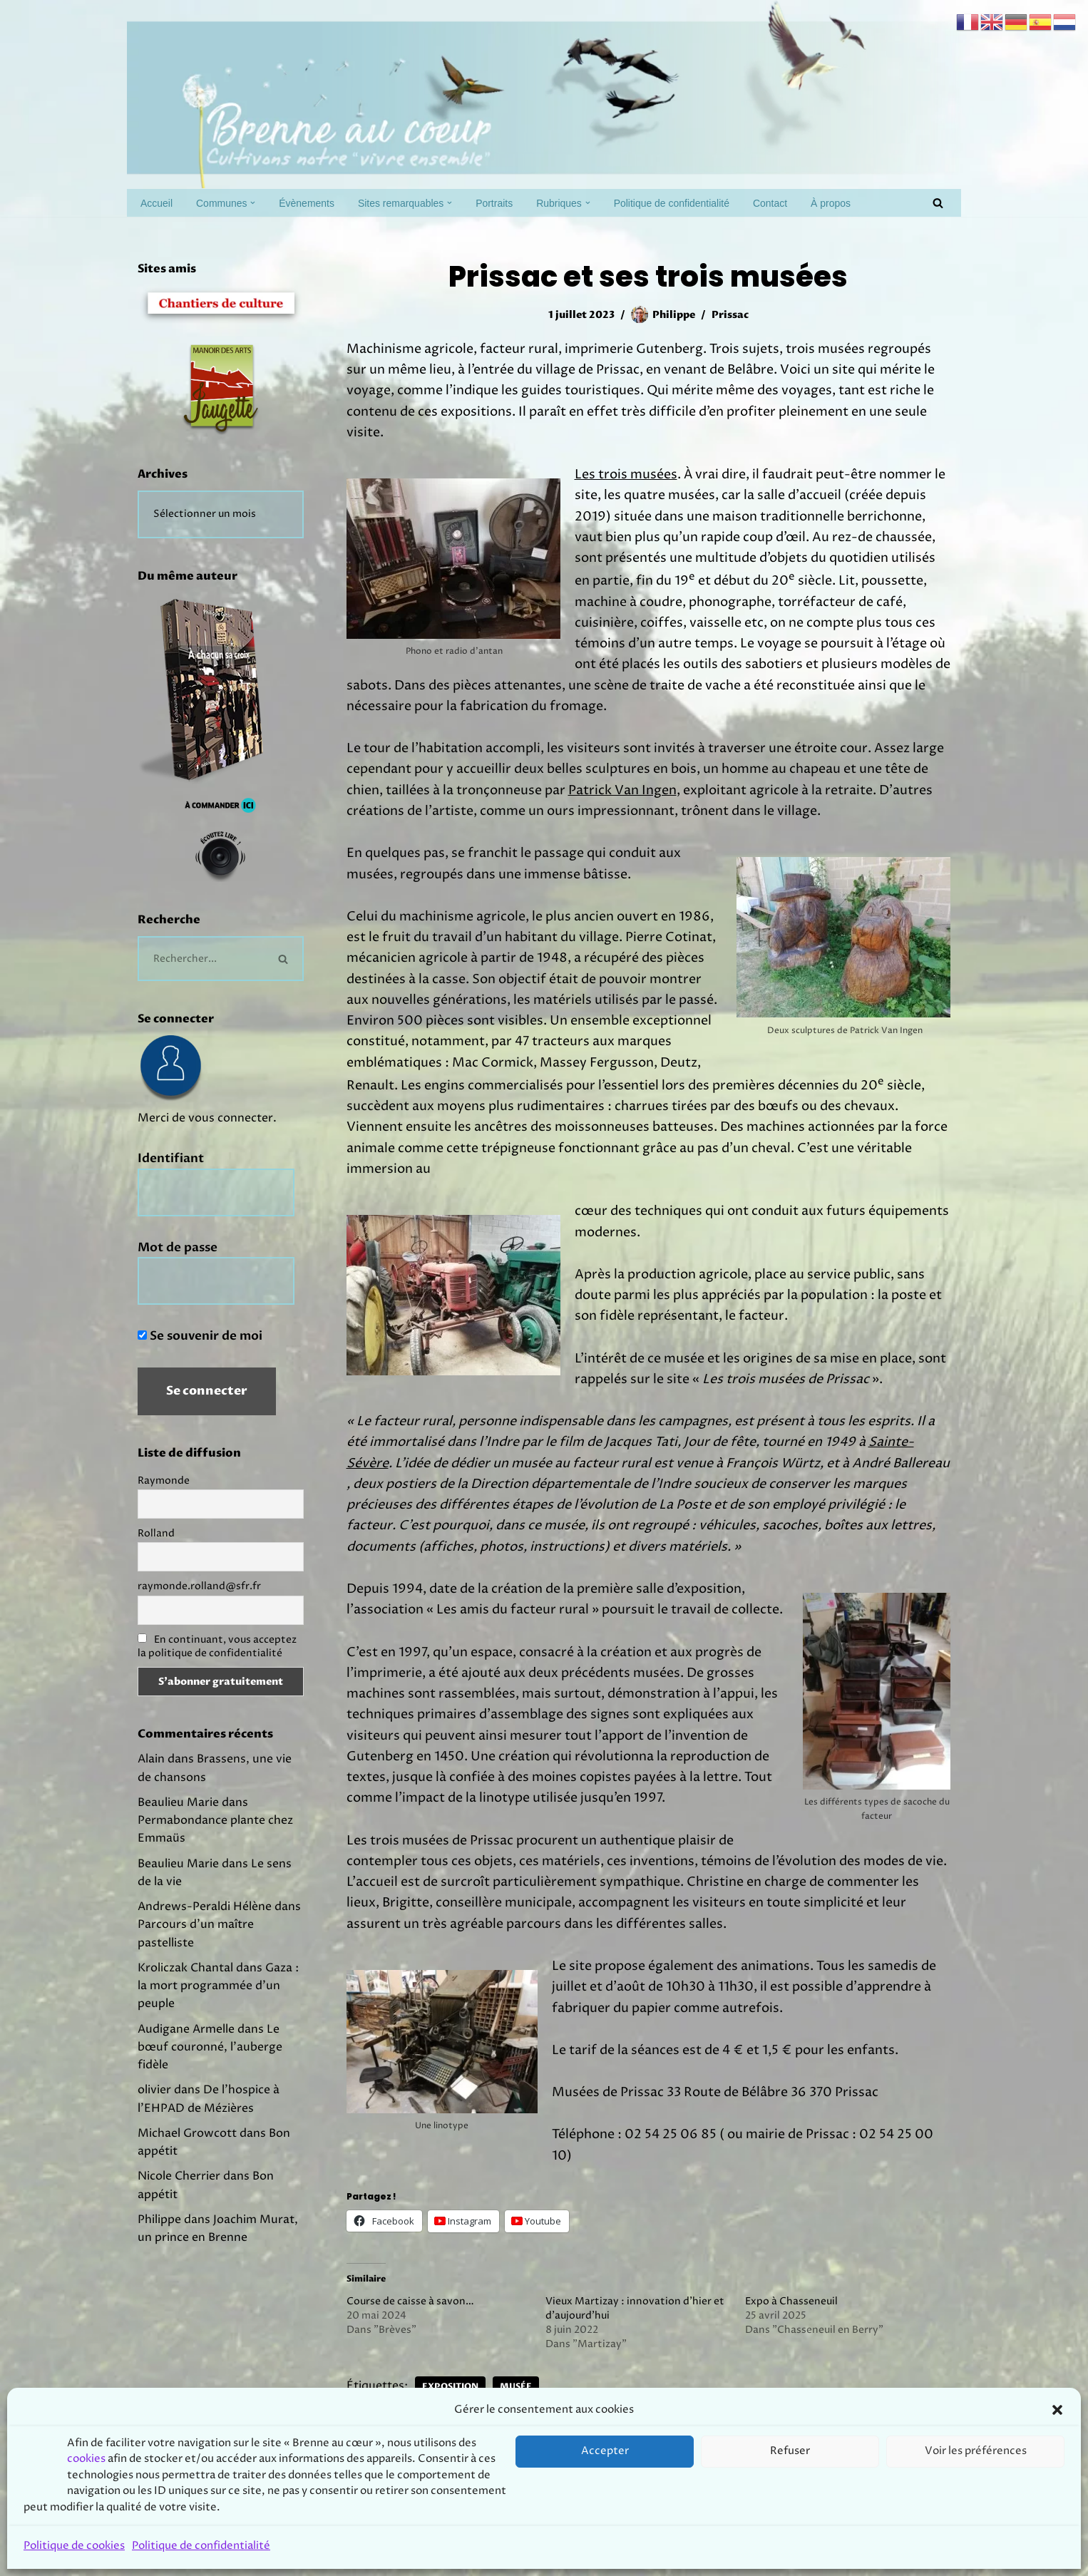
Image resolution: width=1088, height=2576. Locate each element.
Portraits (518, 203)
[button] (262, 203)
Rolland (156, 1554)
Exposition (459, 2440)
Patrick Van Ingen (622, 810)
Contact (814, 203)
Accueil (157, 203)
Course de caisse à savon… (410, 2354)
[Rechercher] (938, 202)
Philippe (673, 314)
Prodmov (241, 2556)
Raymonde (164, 1501)
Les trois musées (626, 480)
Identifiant (171, 1173)
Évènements (317, 203)
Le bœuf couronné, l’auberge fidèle (214, 2109)
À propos (877, 203)
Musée (528, 2440)
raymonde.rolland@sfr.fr (199, 1609)
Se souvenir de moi (200, 1354)
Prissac (733, 314)
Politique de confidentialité (708, 203)
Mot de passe (177, 1264)
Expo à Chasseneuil (791, 2354)
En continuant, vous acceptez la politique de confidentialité (217, 1669)
